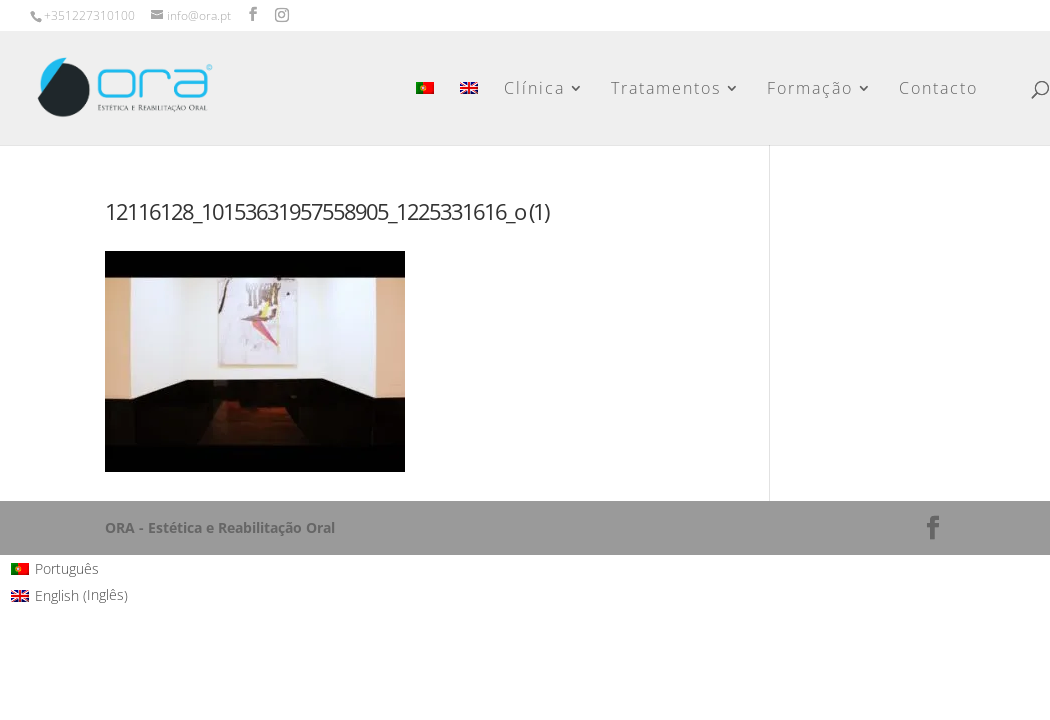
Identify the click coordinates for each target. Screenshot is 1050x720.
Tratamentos (667, 90)
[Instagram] (282, 15)
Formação (811, 90)
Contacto (939, 90)
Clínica (535, 90)
